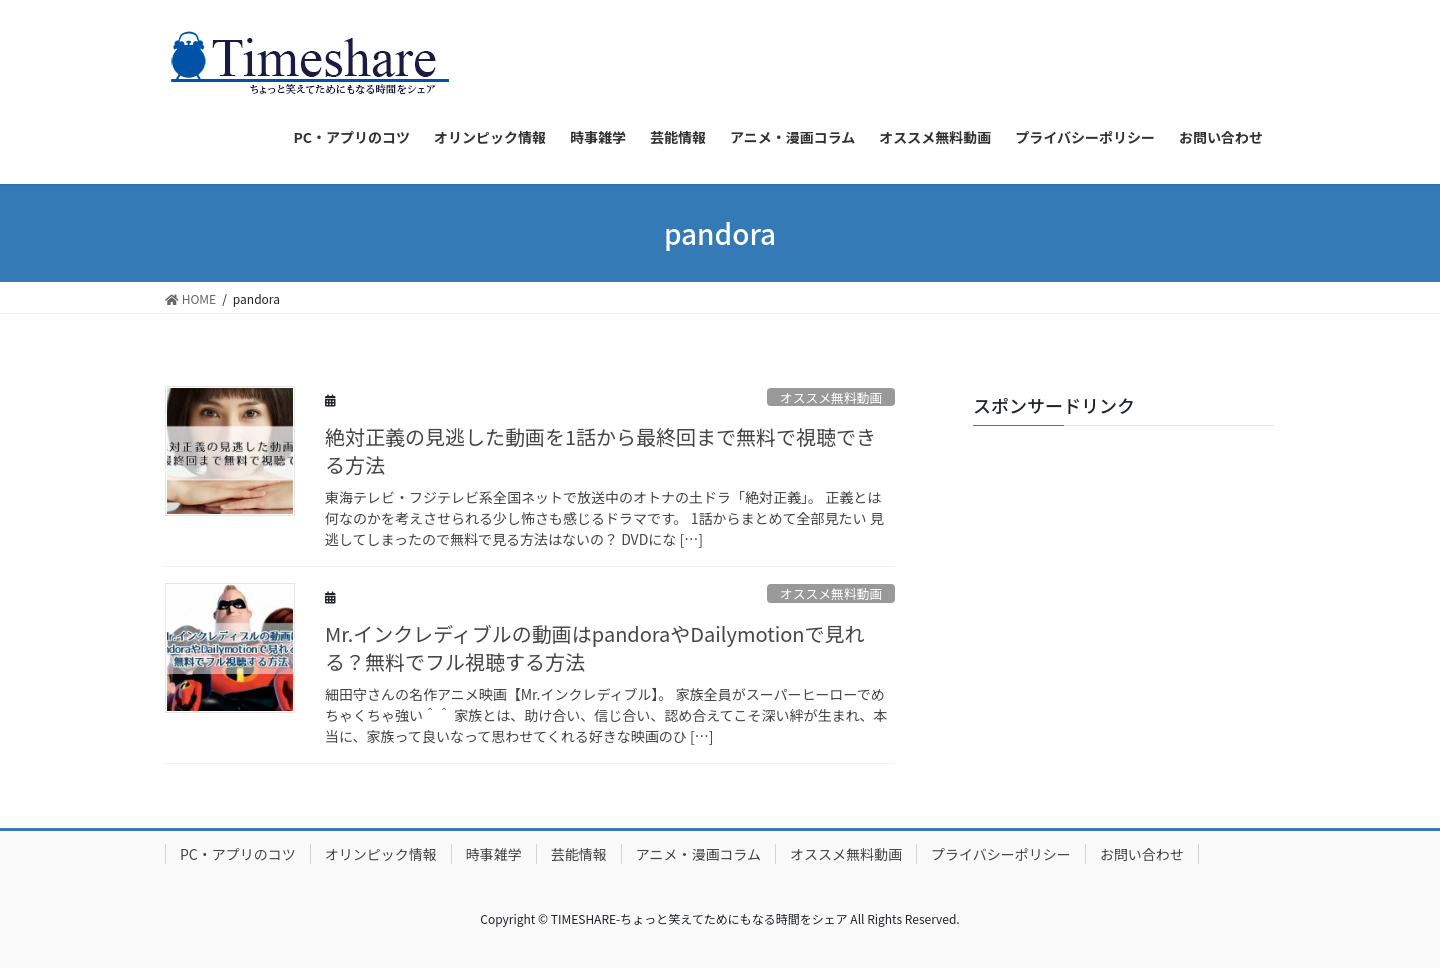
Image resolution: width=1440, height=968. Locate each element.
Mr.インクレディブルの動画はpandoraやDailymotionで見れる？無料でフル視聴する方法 (595, 647)
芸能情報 (579, 854)
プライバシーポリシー (1001, 854)
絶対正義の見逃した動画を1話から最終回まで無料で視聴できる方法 (600, 450)
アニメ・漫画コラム (698, 854)
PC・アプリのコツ (238, 854)
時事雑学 (494, 854)
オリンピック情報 (381, 854)
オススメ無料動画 (831, 397)
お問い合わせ (1142, 854)
